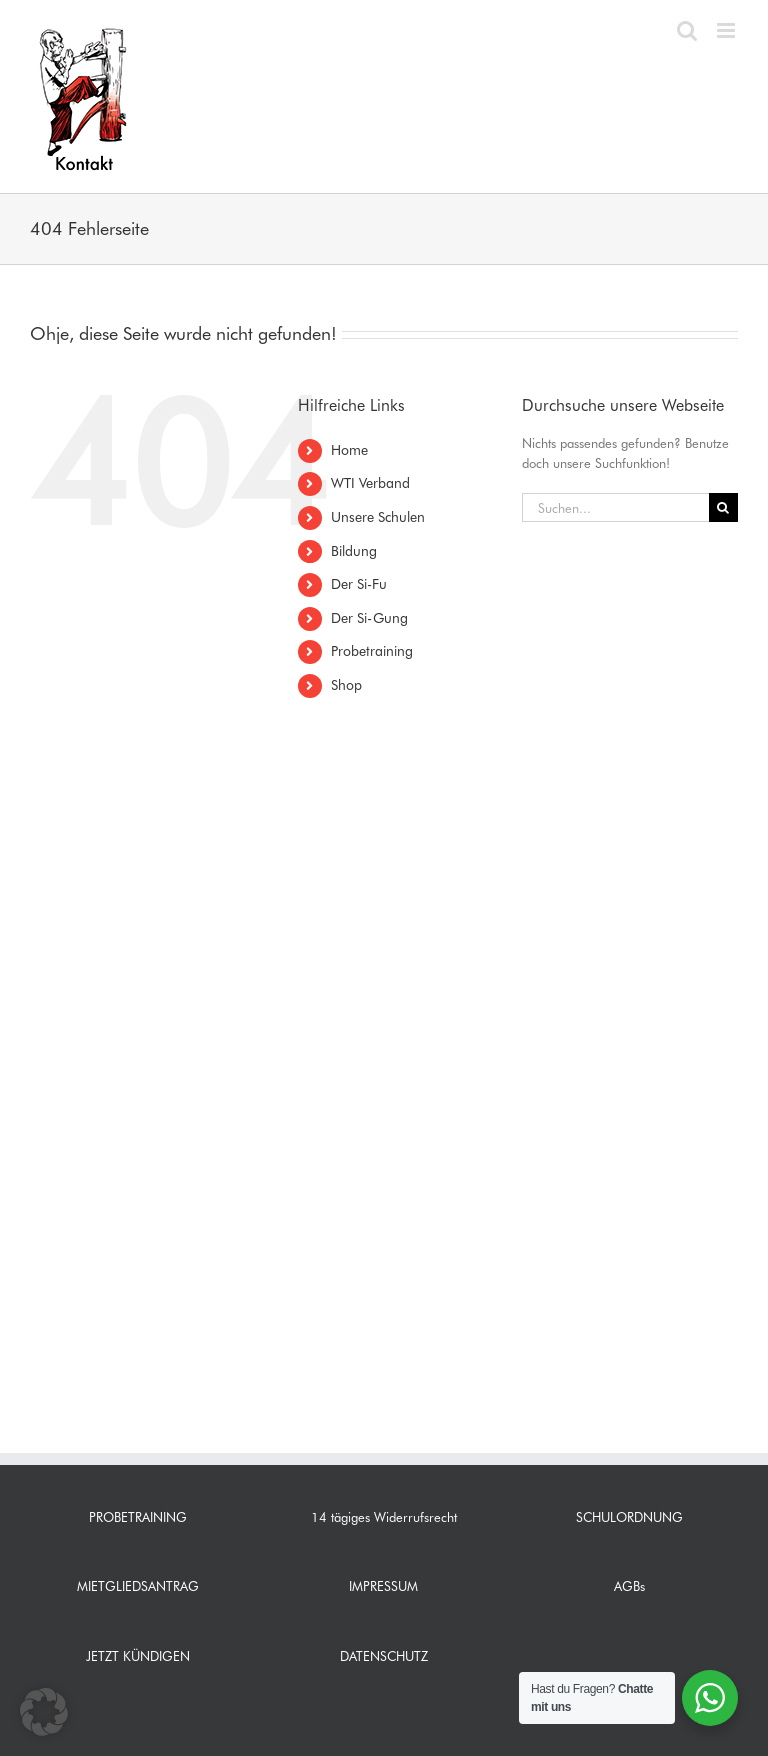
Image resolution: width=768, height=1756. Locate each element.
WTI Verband (370, 483)
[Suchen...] (615, 507)
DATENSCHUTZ (384, 1656)
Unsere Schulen (378, 517)
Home (349, 450)
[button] (44, 1712)
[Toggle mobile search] (687, 30)
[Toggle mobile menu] (727, 30)
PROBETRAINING (138, 1517)
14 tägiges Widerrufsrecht (384, 1517)
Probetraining (372, 651)
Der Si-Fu (359, 584)
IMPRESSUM (383, 1586)
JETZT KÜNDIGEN (138, 1656)
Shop (346, 685)
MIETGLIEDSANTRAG (138, 1586)
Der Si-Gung (369, 618)
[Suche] (723, 507)
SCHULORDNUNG (629, 1517)
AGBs (629, 1586)
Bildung (354, 551)
